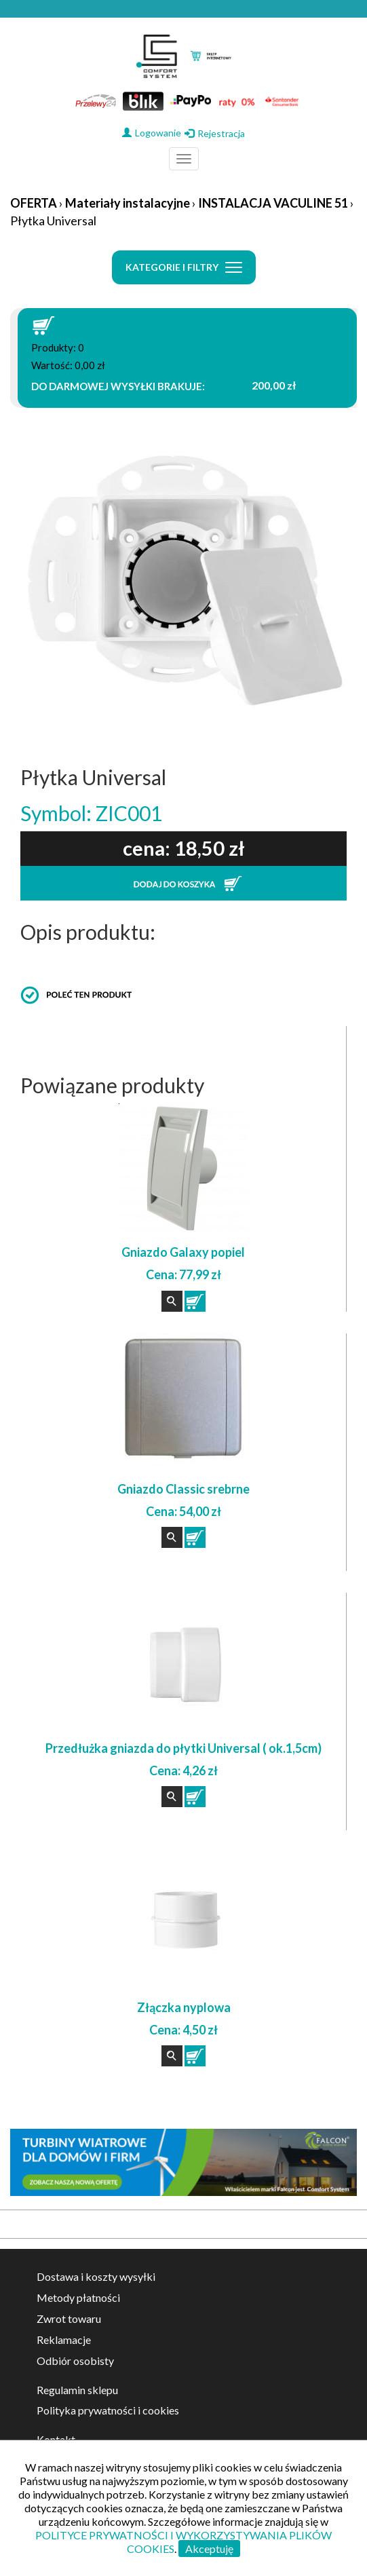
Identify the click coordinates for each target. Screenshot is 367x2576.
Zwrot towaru (69, 2318)
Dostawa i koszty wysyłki (96, 2276)
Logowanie (151, 132)
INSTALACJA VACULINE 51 (273, 202)
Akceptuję (209, 2548)
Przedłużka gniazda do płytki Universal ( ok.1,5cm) (183, 1748)
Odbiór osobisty (75, 2360)
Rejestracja (215, 133)
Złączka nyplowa (184, 2007)
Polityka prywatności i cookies (108, 2410)
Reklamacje (64, 2339)
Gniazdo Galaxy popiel (183, 1252)
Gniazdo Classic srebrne (183, 1488)
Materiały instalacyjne (127, 202)
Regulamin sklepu (77, 2389)
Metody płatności (78, 2297)
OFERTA (33, 202)
